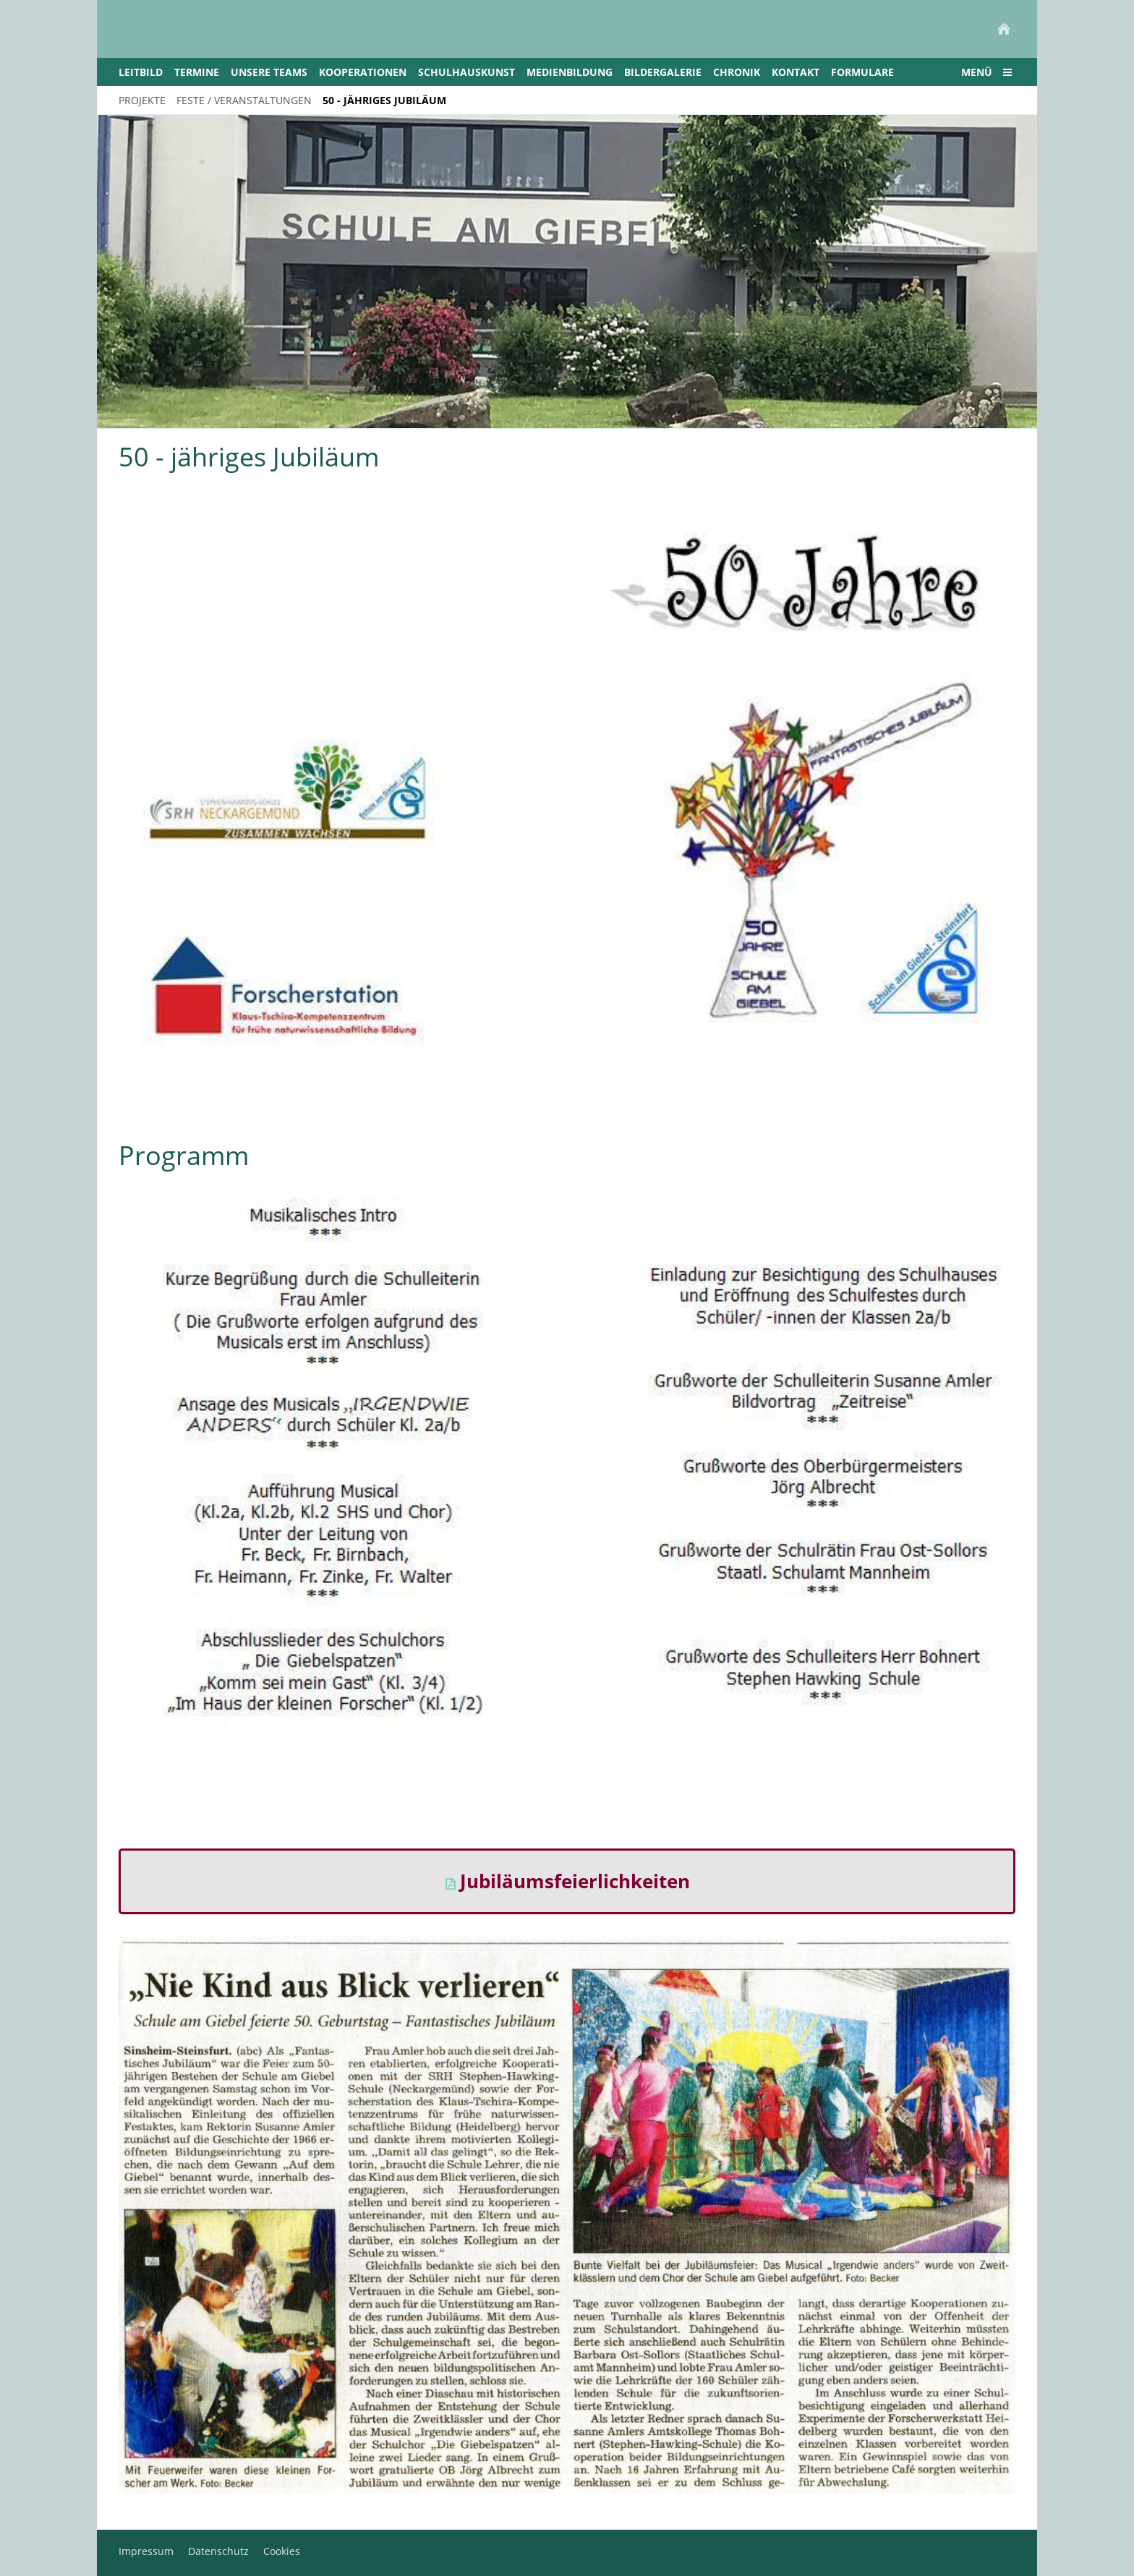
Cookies (281, 2551)
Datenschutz (218, 2551)
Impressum (146, 2551)
